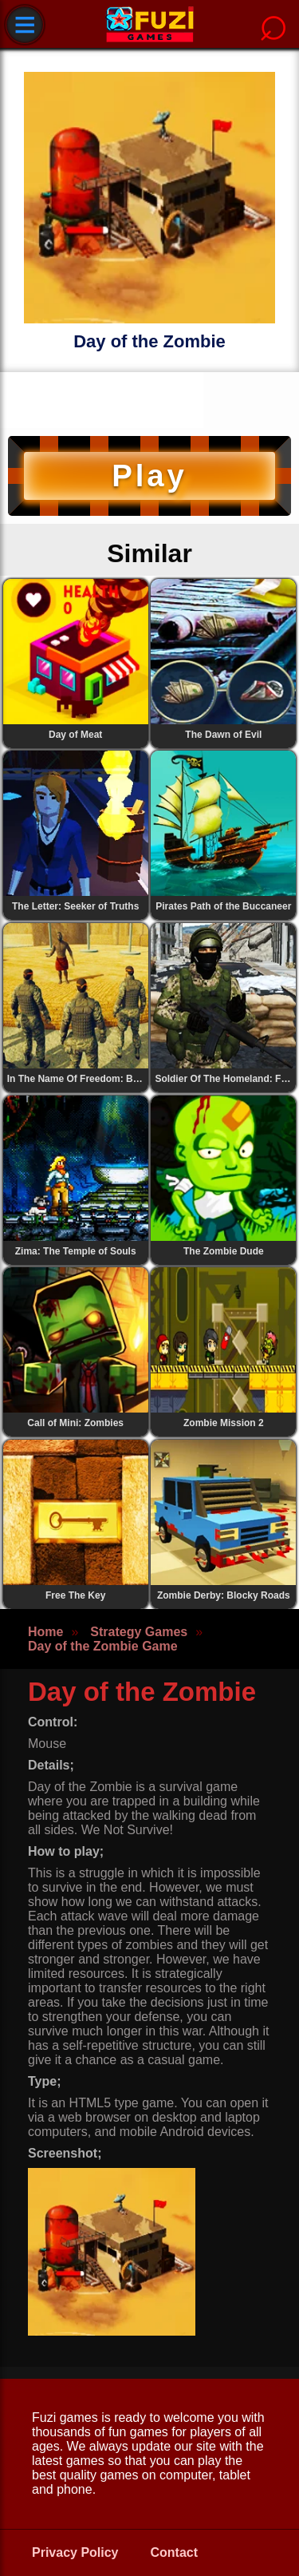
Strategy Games (138, 1632)
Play (149, 475)
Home (45, 1632)
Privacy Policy (75, 2552)
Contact (175, 2552)
